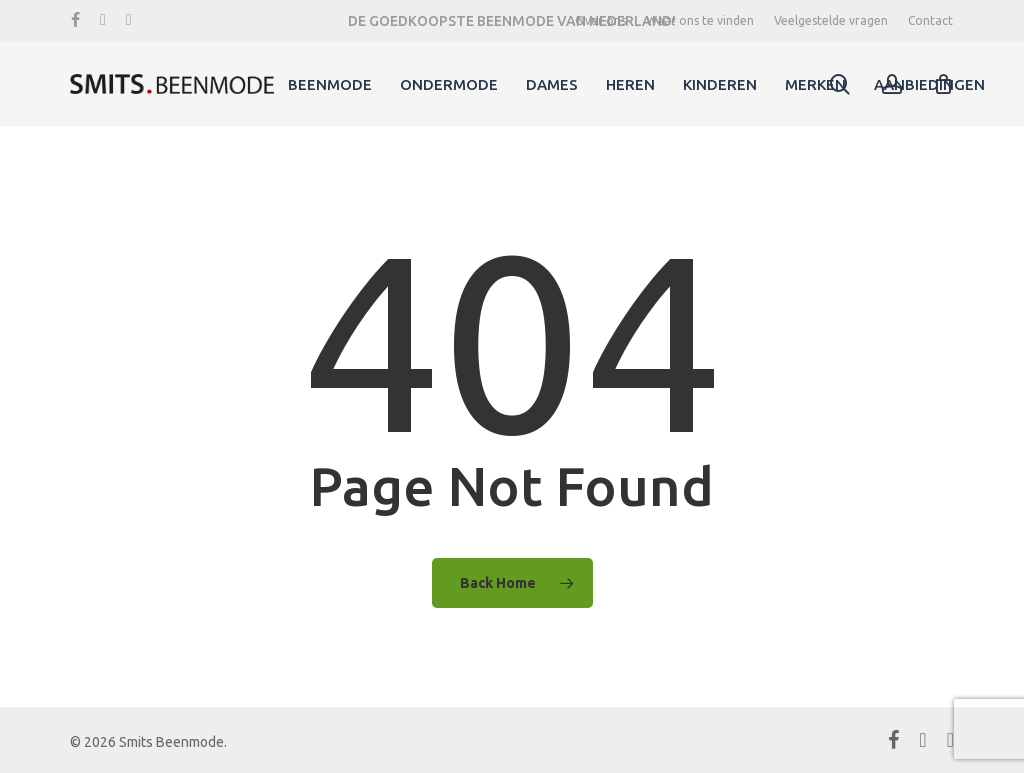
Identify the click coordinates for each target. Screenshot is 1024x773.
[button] (986, 10)
